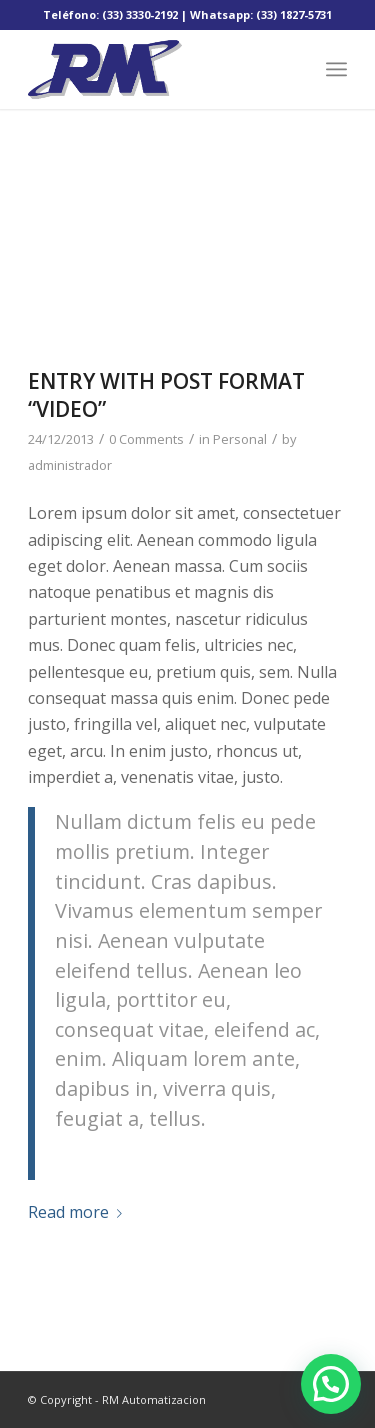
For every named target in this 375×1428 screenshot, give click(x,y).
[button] (331, 1384)
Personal (240, 439)
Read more (79, 1212)
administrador (70, 465)
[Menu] (336, 69)
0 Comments (146, 439)
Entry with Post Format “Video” (166, 394)
